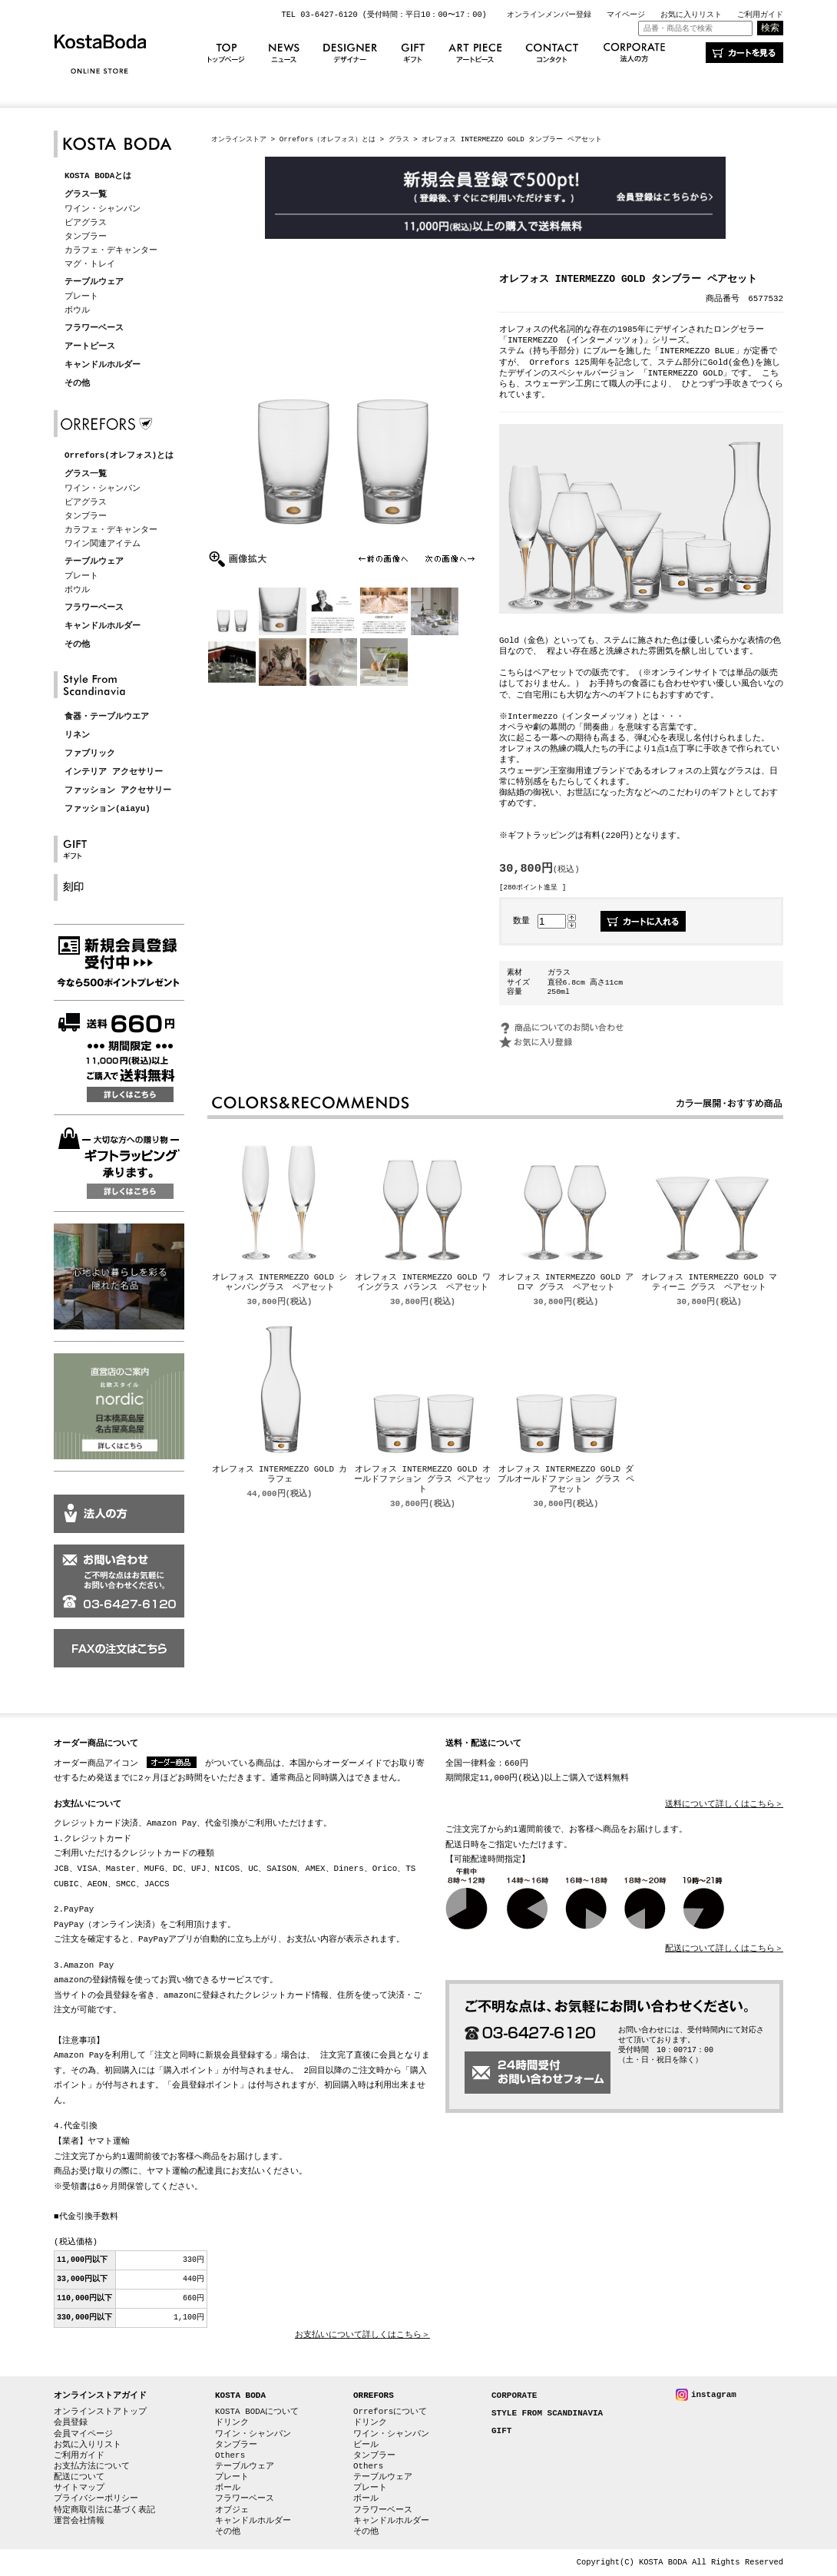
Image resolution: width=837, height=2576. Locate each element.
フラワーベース (94, 328)
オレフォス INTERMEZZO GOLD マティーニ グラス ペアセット (709, 1283)
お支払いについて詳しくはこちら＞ (362, 2335)
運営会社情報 (79, 2520)
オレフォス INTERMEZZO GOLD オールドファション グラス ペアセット (422, 1480)
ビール (366, 2444)
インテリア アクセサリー (114, 772)
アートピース (90, 347)
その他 (77, 383)
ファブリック (90, 754)
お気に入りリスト (691, 14)
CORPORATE (514, 2396)
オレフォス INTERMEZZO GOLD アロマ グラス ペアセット (566, 1283)
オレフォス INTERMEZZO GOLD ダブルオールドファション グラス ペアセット (566, 1480)
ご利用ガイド (760, 14)
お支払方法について (92, 2466)
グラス (399, 139)
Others (230, 2455)
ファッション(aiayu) (108, 809)
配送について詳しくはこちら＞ (724, 1949)
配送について (79, 2476)
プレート (81, 296)
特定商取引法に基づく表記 (104, 2509)
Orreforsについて (390, 2411)
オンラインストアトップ (100, 2411)
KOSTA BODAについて (257, 2411)
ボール (227, 2487)
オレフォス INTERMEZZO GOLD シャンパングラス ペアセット (280, 1283)
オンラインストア (238, 139)
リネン (77, 735)
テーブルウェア (94, 282)
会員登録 (71, 2422)
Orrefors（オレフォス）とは (327, 139)
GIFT (501, 2431)
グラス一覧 (86, 194)
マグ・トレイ (90, 264)
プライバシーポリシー (96, 2498)
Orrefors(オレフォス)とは (119, 456)
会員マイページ (83, 2433)
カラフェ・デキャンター (111, 250)
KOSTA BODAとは (98, 176)
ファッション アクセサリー (118, 790)
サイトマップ (79, 2487)
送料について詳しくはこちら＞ (724, 1804)
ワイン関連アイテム (103, 543)
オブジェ (232, 2509)
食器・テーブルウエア (107, 717)
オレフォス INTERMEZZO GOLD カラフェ (280, 1475)
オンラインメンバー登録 (549, 14)
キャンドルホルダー (103, 365)
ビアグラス (86, 222)
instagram (713, 2394)
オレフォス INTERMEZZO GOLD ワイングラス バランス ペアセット (423, 1283)
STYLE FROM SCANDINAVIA (547, 2413)
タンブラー (86, 236)
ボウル (77, 310)
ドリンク (232, 2422)
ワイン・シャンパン (103, 208)
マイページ (626, 14)
